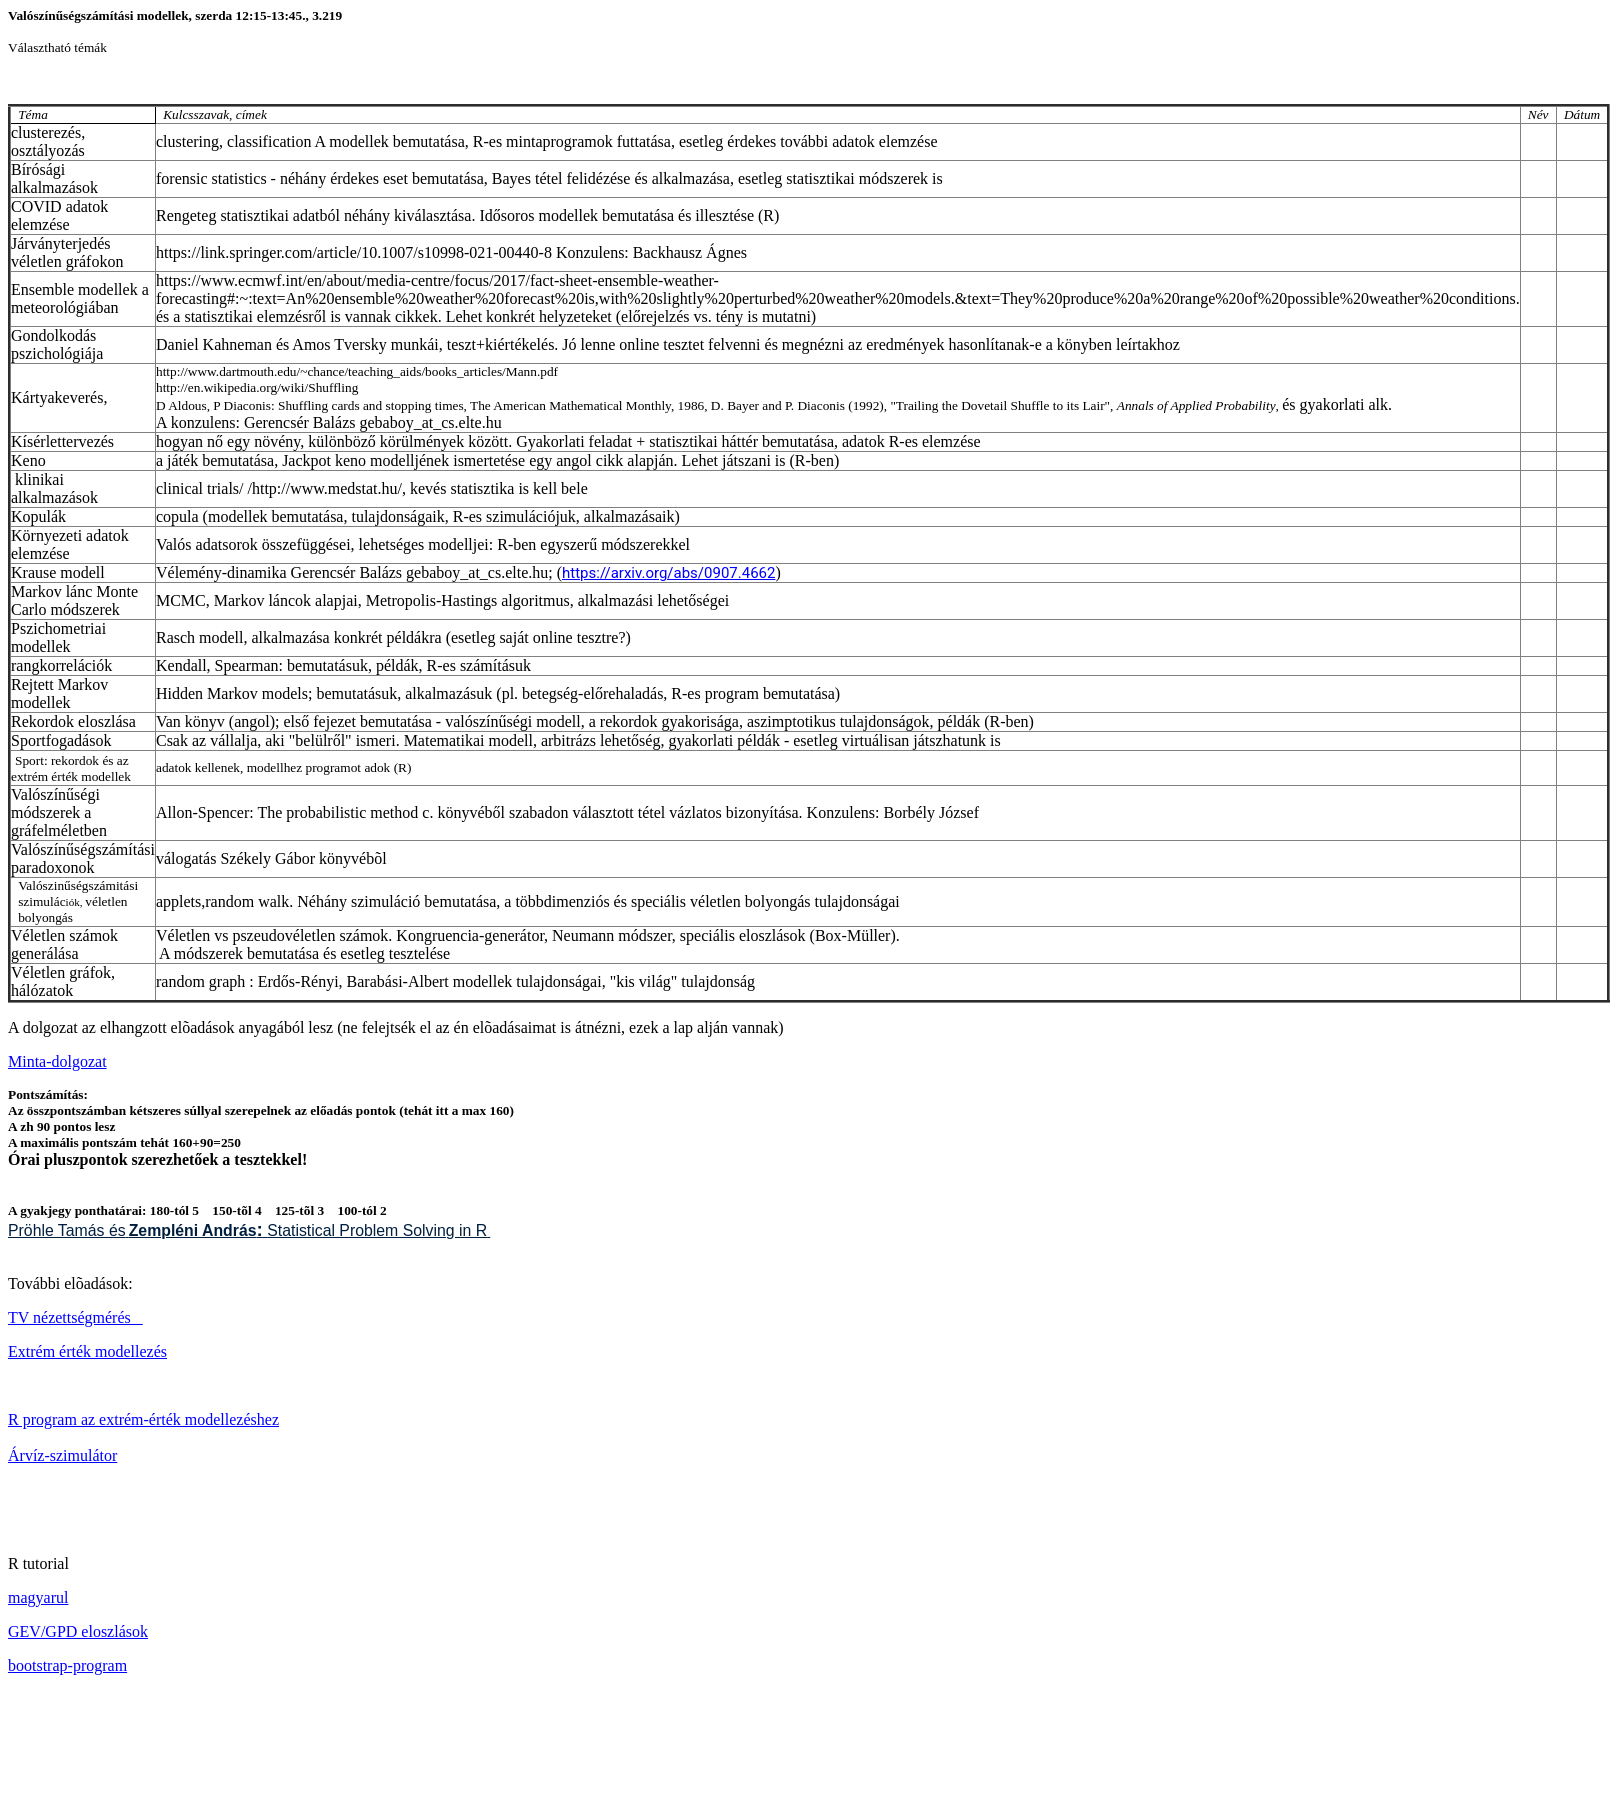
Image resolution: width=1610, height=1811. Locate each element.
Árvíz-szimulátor (62, 1455)
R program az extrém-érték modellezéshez (143, 1419)
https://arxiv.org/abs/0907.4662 (668, 573)
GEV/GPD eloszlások (78, 1631)
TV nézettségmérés (75, 1317)
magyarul (38, 1597)
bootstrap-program (67, 1665)
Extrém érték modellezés (87, 1351)
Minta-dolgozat (57, 1061)
